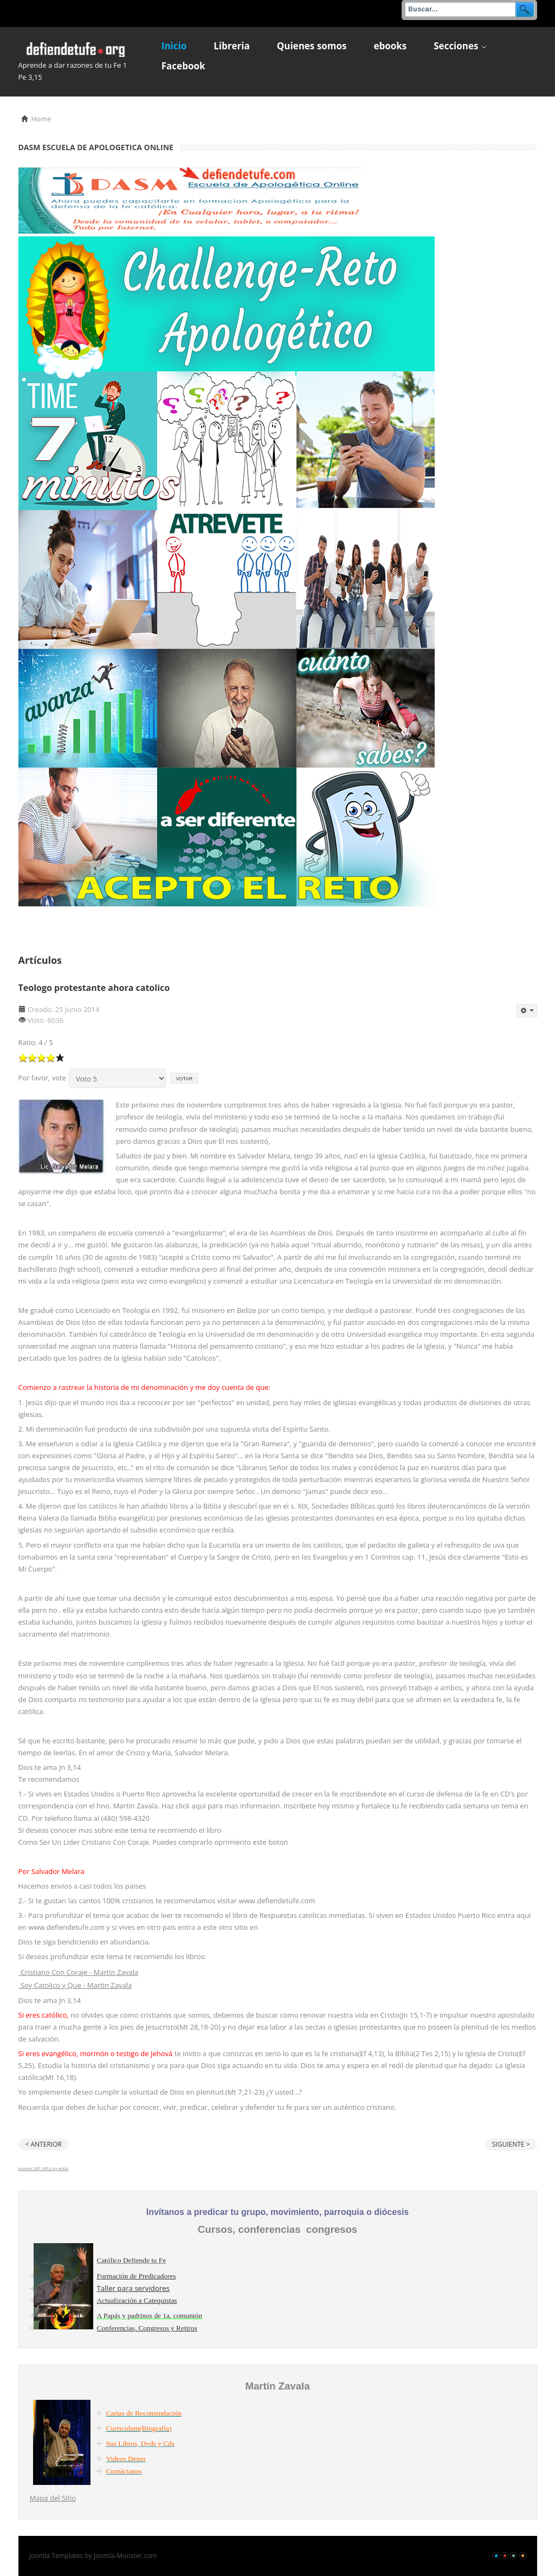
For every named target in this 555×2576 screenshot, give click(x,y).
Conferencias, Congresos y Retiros (147, 2328)
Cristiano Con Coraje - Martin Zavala (78, 1972)
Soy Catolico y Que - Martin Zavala (75, 1985)
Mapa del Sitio (53, 2498)
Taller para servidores (133, 2288)
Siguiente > (511, 2144)
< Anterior (43, 2144)
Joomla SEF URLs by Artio (43, 2168)
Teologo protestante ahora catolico (94, 988)
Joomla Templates (56, 2555)
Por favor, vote (42, 1078)
